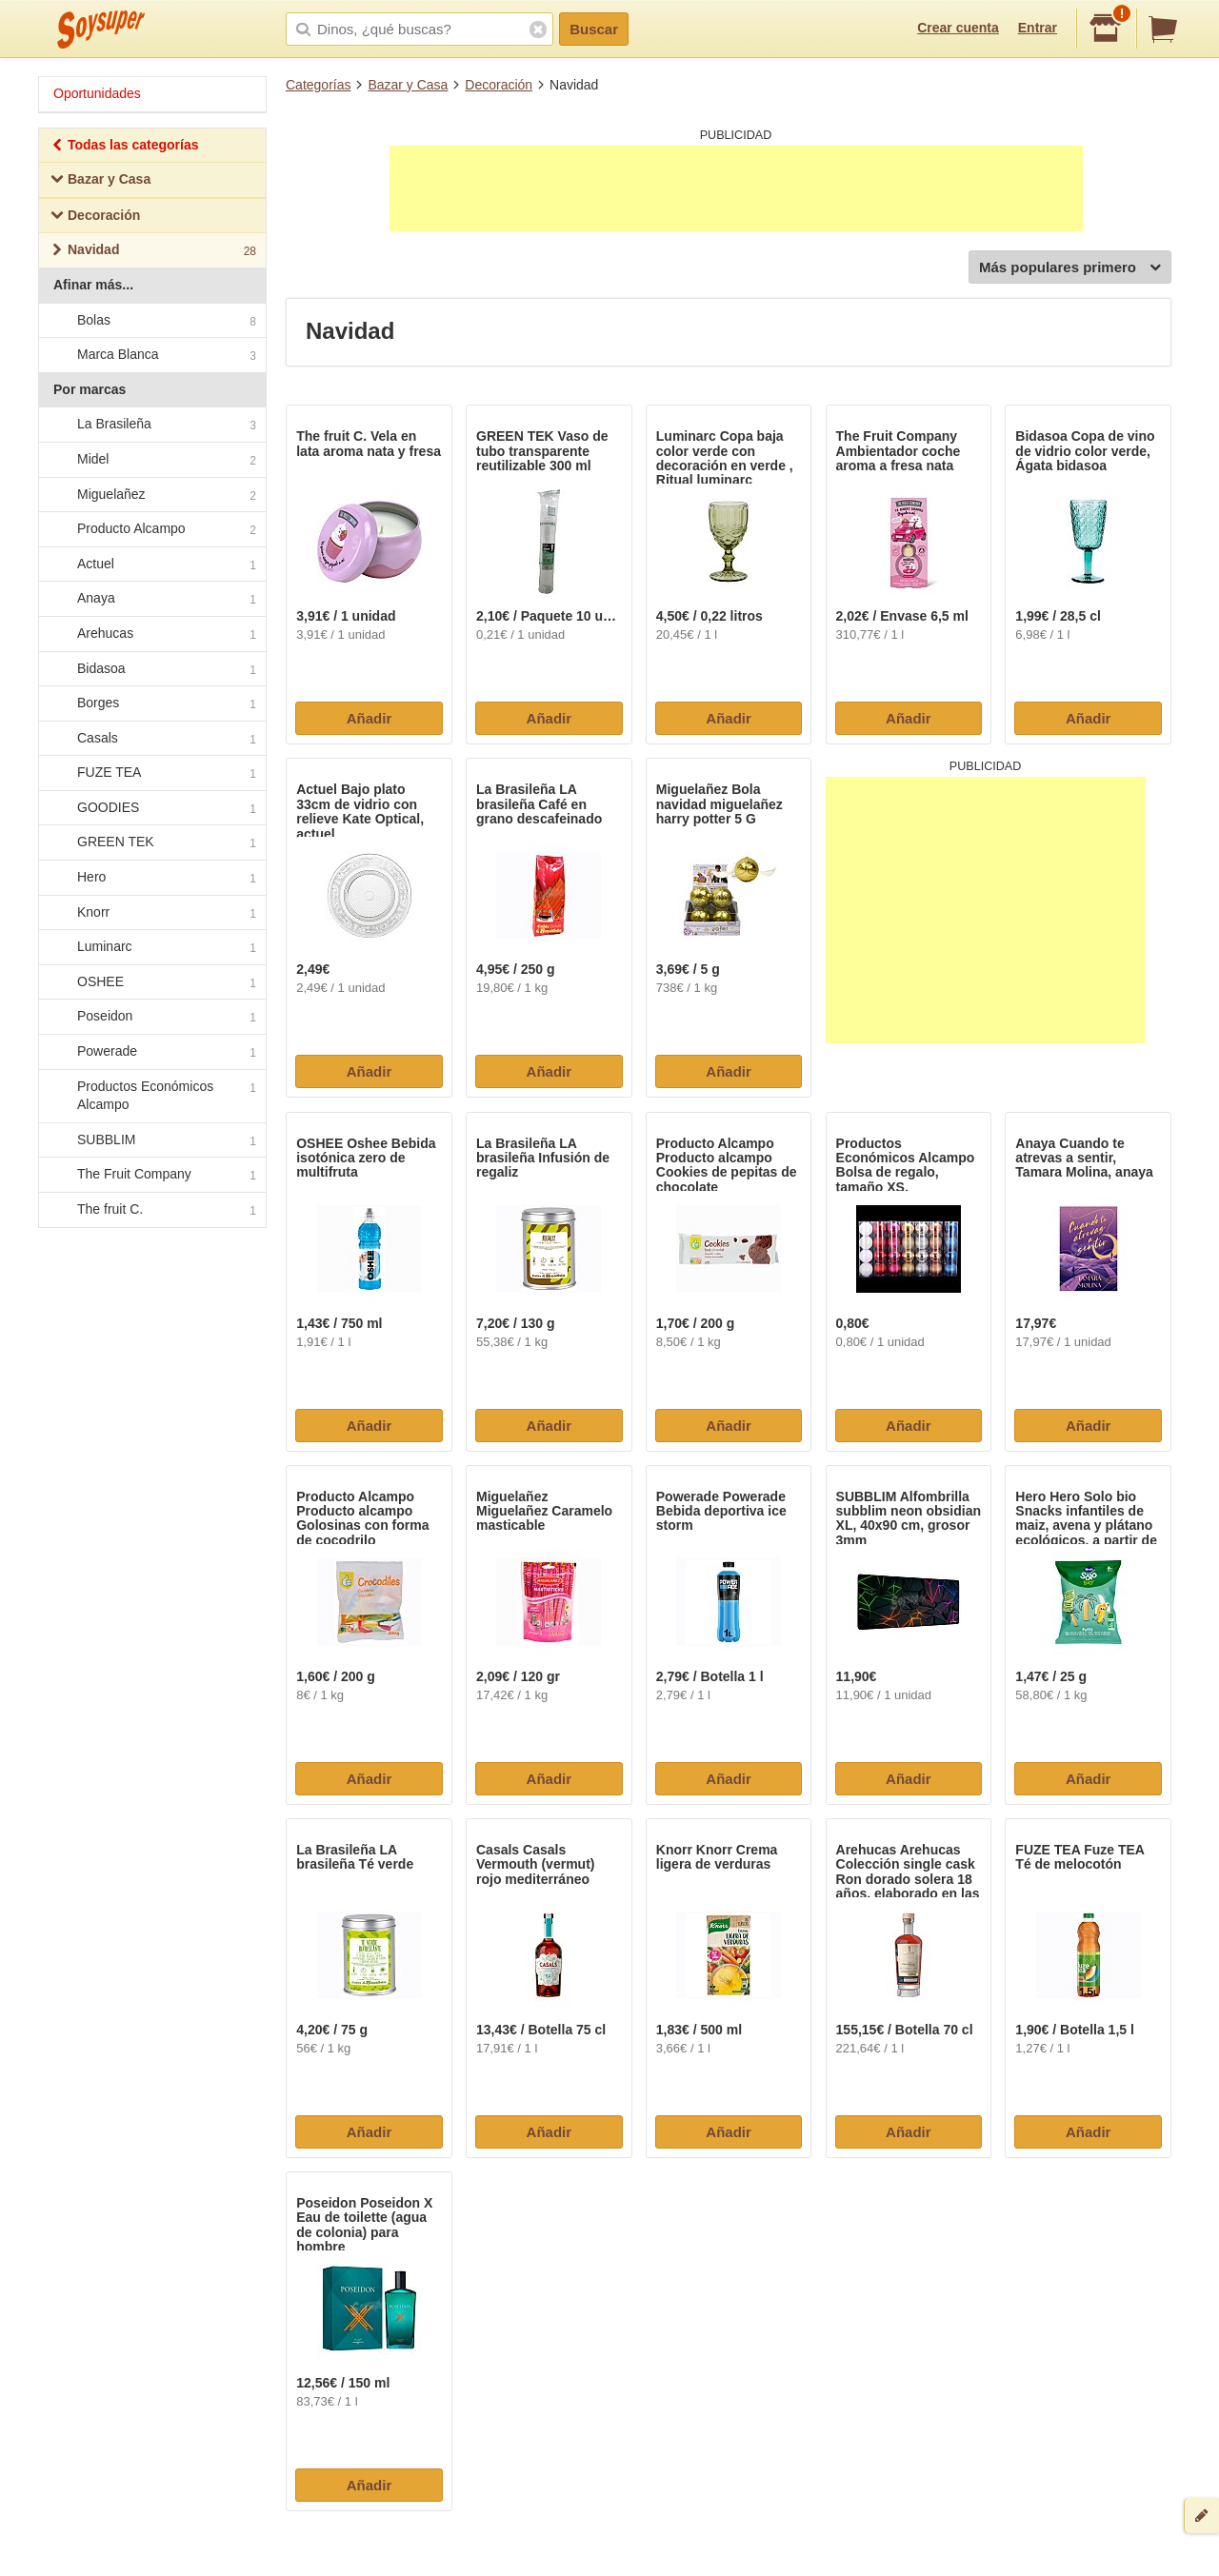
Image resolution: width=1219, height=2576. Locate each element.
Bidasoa (151, 669)
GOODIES (151, 808)
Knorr (151, 912)
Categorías (318, 84)
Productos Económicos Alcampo (151, 1096)
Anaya (151, 599)
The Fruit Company (151, 1175)
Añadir (369, 718)
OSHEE (151, 982)
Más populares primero (1070, 268)
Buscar (594, 29)
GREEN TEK (151, 843)
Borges (151, 703)
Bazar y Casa (408, 84)
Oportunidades (97, 93)
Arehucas (151, 634)
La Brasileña (151, 425)
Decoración (498, 84)
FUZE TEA (151, 773)
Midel (151, 459)
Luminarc (151, 948)
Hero (151, 877)
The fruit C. (151, 1209)
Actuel (151, 564)
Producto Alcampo (151, 529)
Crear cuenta (958, 27)
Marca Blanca (151, 355)
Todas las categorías (124, 147)
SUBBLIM (151, 1140)
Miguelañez (151, 495)
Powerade (151, 1051)
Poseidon (151, 1017)
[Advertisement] (736, 188)
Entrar (1037, 27)
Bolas (151, 320)
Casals (151, 738)
